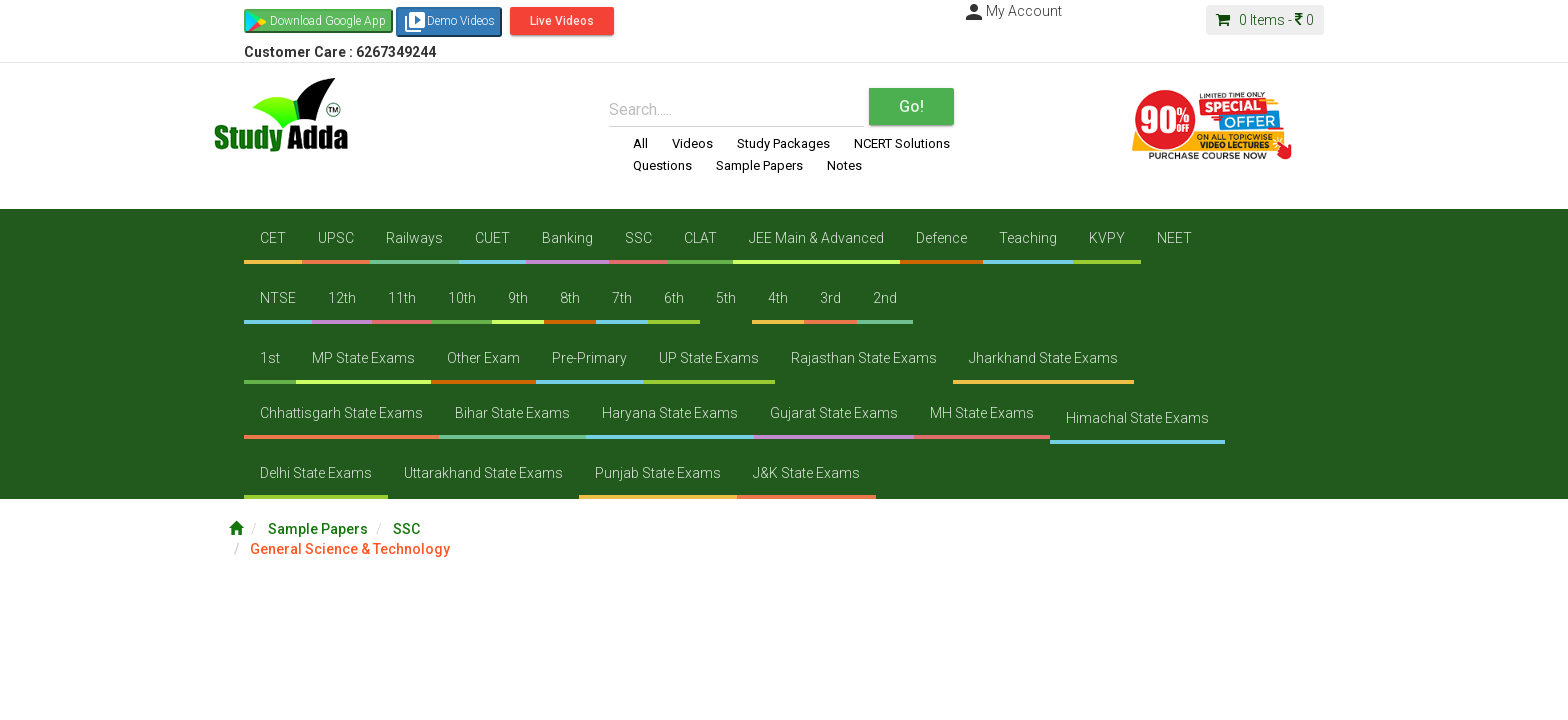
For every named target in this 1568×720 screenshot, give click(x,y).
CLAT (700, 238)
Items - (1265, 20)
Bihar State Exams (512, 413)
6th (674, 298)
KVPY (1107, 238)
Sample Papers (759, 165)
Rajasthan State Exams (864, 358)
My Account (1012, 11)
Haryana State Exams (670, 413)
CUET (492, 238)
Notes (844, 165)
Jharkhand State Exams (1043, 358)
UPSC (336, 238)
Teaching (1028, 238)
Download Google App (328, 21)
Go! (911, 106)
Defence (941, 238)
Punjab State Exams (658, 473)
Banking (567, 238)
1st (270, 358)
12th (342, 298)
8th (570, 298)
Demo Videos (449, 22)
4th (778, 298)
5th (726, 298)
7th (622, 298)
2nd (885, 298)
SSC (638, 238)
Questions (662, 165)
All (640, 143)
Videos (692, 143)
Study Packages (783, 143)
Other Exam (483, 358)
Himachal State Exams (1137, 418)
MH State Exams (982, 413)
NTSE (278, 298)
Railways (414, 238)
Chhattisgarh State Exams (341, 413)
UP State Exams (709, 358)
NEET (1174, 238)
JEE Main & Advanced (816, 238)
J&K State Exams (806, 473)
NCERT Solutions (902, 143)
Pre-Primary (589, 358)
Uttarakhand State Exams (483, 473)
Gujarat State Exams (834, 413)
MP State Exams (363, 358)
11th (402, 298)
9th (518, 298)
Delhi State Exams (316, 473)
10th (462, 298)
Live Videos (562, 21)
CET (273, 238)
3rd (830, 298)
